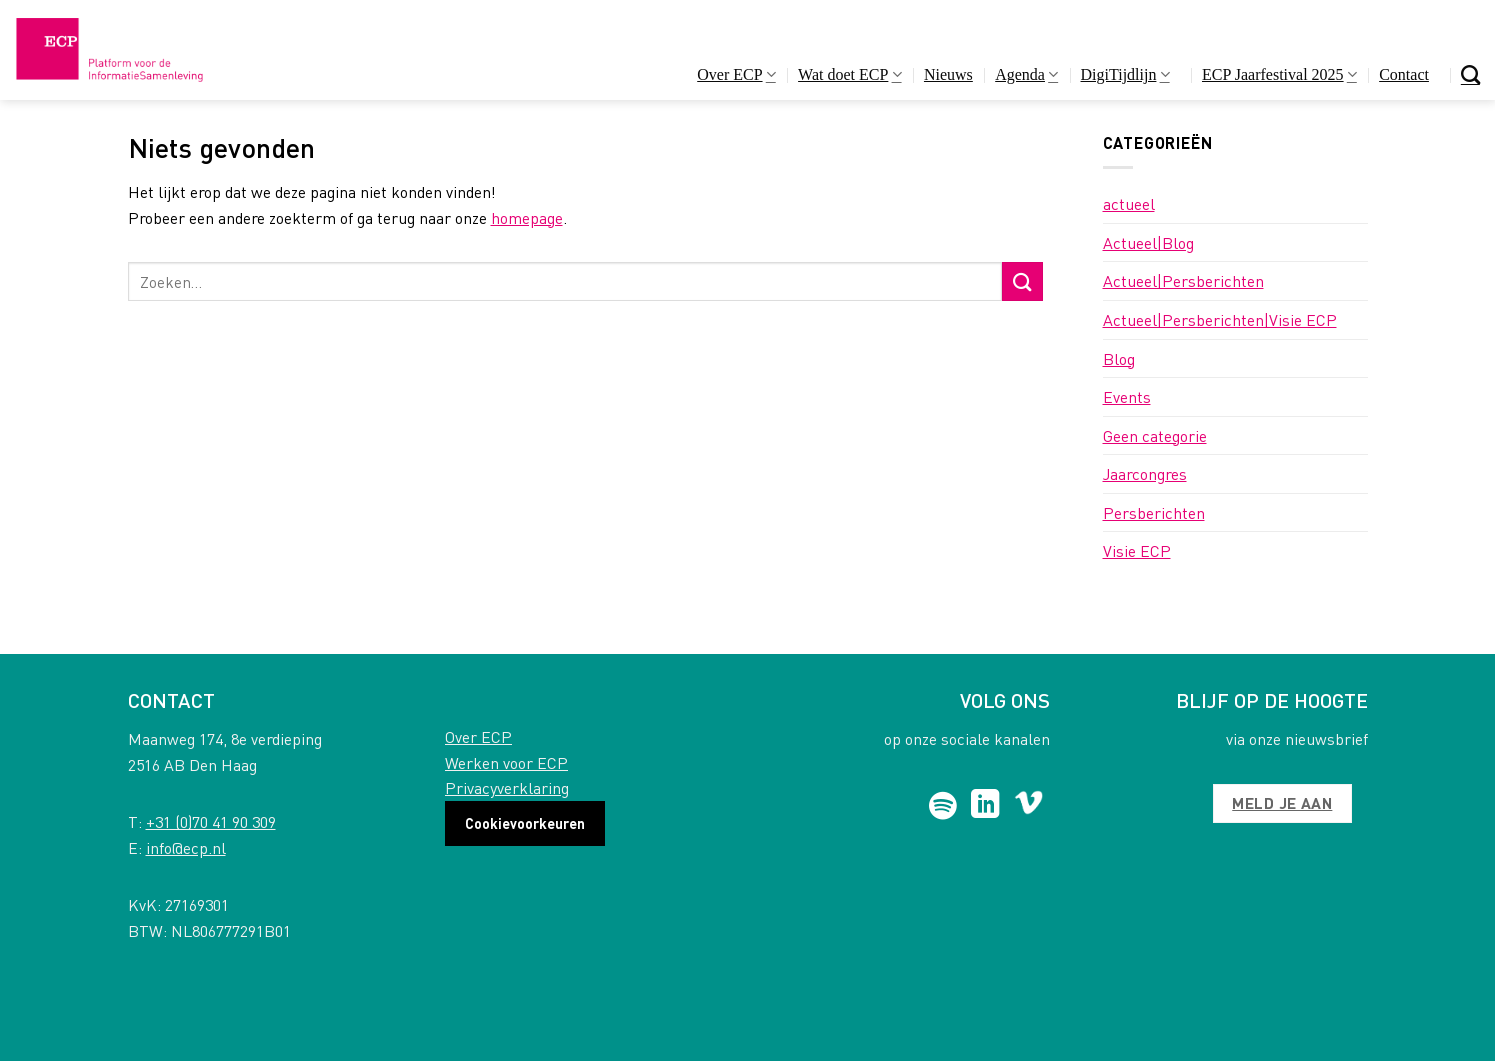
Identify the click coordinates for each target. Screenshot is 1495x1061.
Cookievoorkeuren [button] (525, 823)
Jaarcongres (1145, 473)
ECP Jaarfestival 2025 (1279, 74)
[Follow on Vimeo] (1028, 806)
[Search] (1470, 74)
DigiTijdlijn (1125, 74)
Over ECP (736, 74)
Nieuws (948, 74)
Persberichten (1154, 512)
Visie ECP (1137, 550)
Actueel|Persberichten (1183, 280)
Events (1127, 396)
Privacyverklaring (507, 787)
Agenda (1026, 74)
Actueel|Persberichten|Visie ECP (1220, 319)
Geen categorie (1155, 435)
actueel (1129, 203)
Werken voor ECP (506, 762)
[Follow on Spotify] (942, 806)
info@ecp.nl (186, 847)
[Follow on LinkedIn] (985, 806)
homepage (527, 217)
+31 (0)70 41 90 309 (211, 821)
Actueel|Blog (1148, 242)
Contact (1404, 74)
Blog (1119, 358)
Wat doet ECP (849, 74)
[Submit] (1022, 281)
